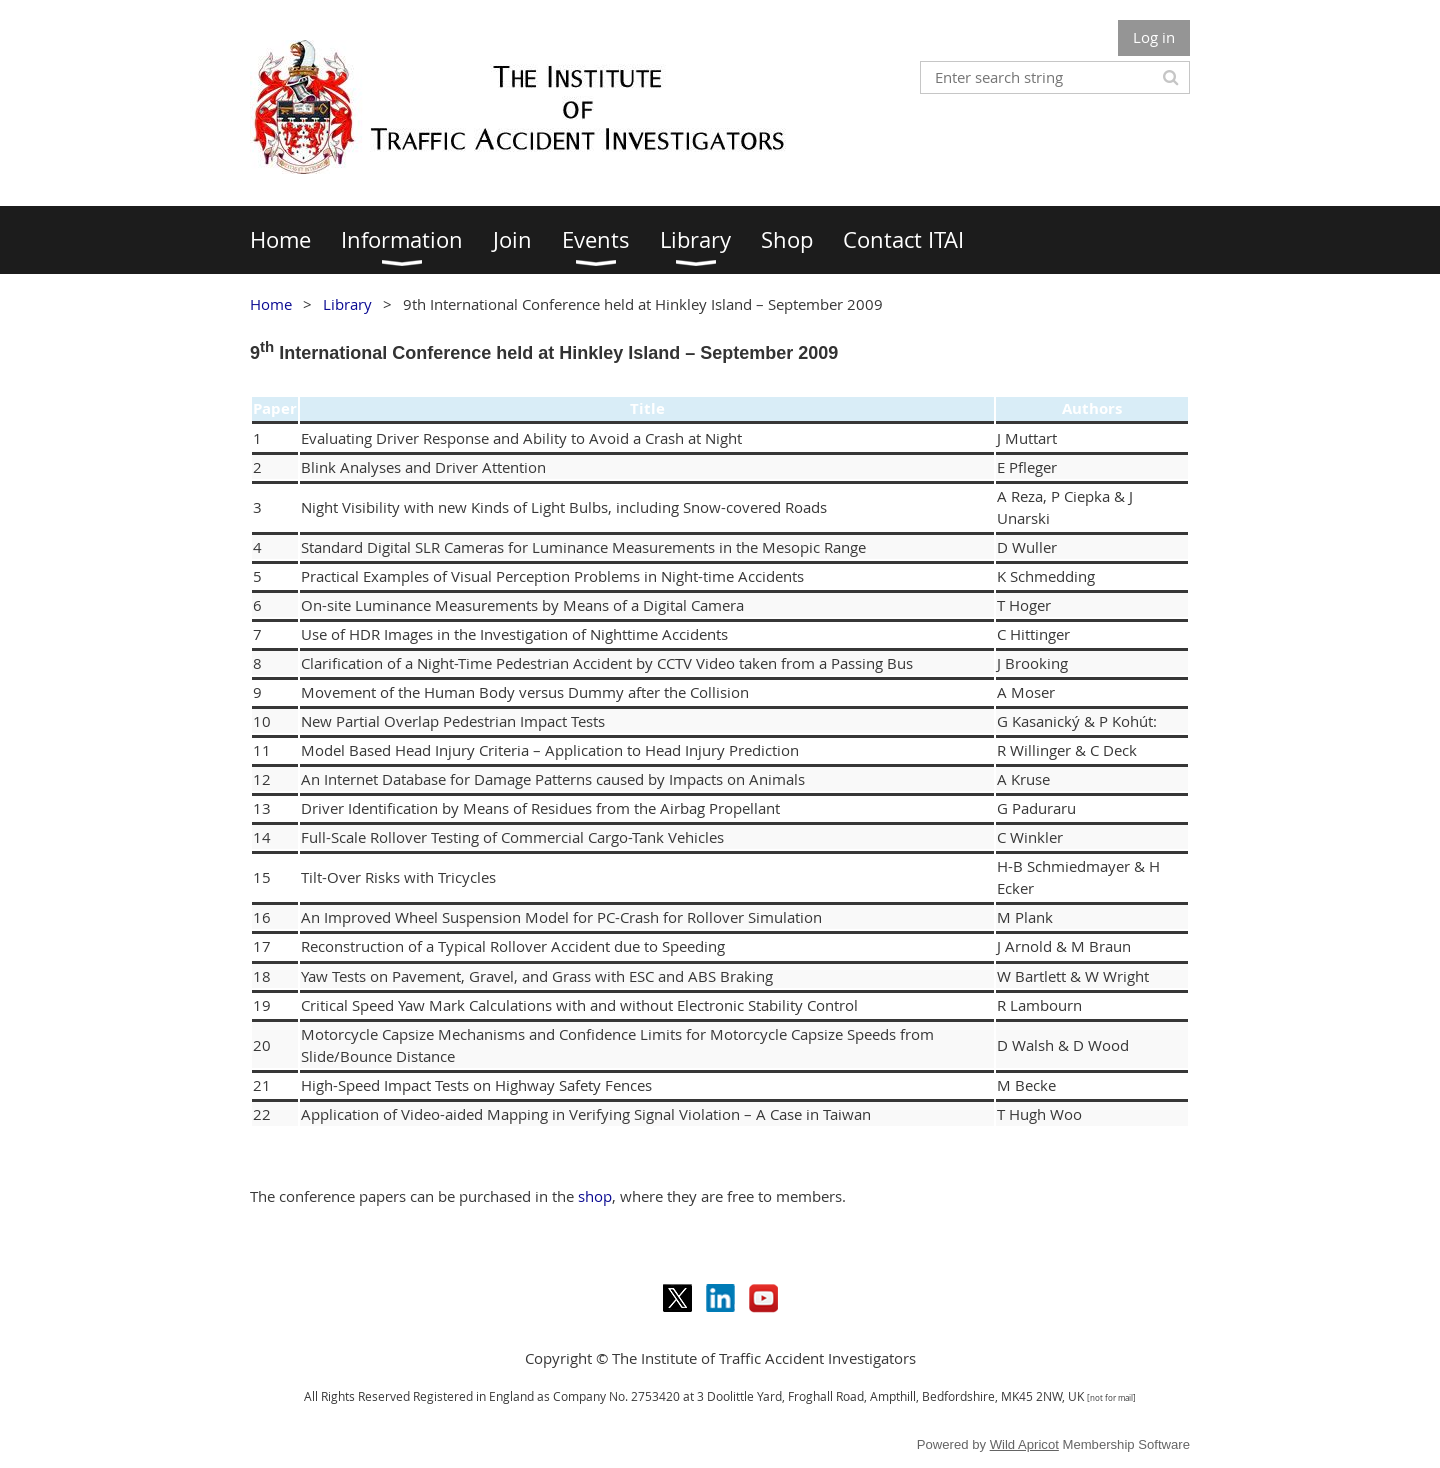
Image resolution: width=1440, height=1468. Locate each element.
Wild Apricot (1024, 1444)
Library (347, 304)
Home (271, 304)
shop (595, 1196)
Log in (1154, 37)
